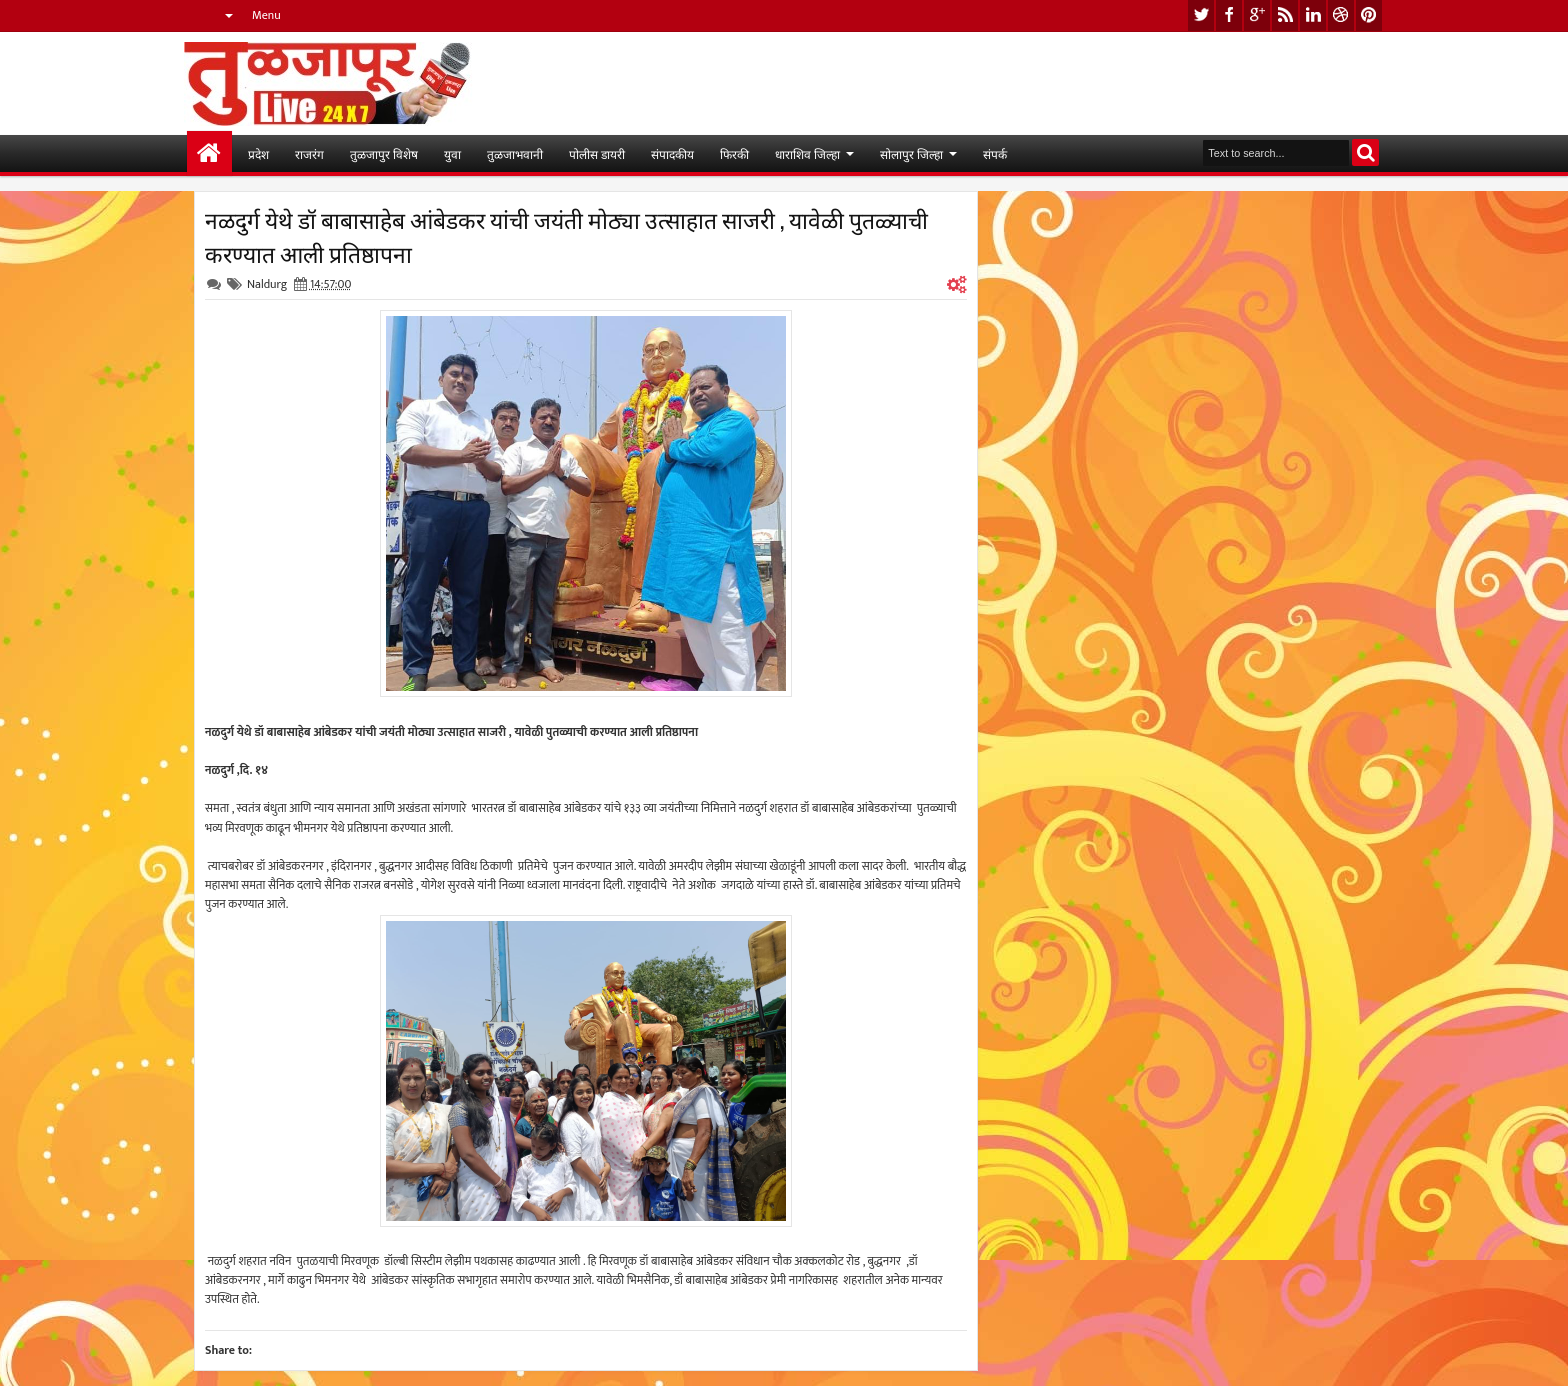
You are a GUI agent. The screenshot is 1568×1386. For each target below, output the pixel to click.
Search (1365, 152)
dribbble (1341, 15)
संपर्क (995, 153)
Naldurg (267, 284)
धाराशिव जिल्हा (807, 153)
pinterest (1369, 15)
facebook (1229, 15)
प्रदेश (258, 153)
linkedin (1313, 15)
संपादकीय (672, 153)
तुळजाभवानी (515, 153)
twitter (1201, 15)
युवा (452, 153)
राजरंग (309, 153)
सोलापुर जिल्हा (911, 153)
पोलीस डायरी (597, 153)
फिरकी (734, 153)
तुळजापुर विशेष (384, 153)
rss (1285, 15)
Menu (266, 15)
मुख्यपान (209, 153)
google (1257, 15)
